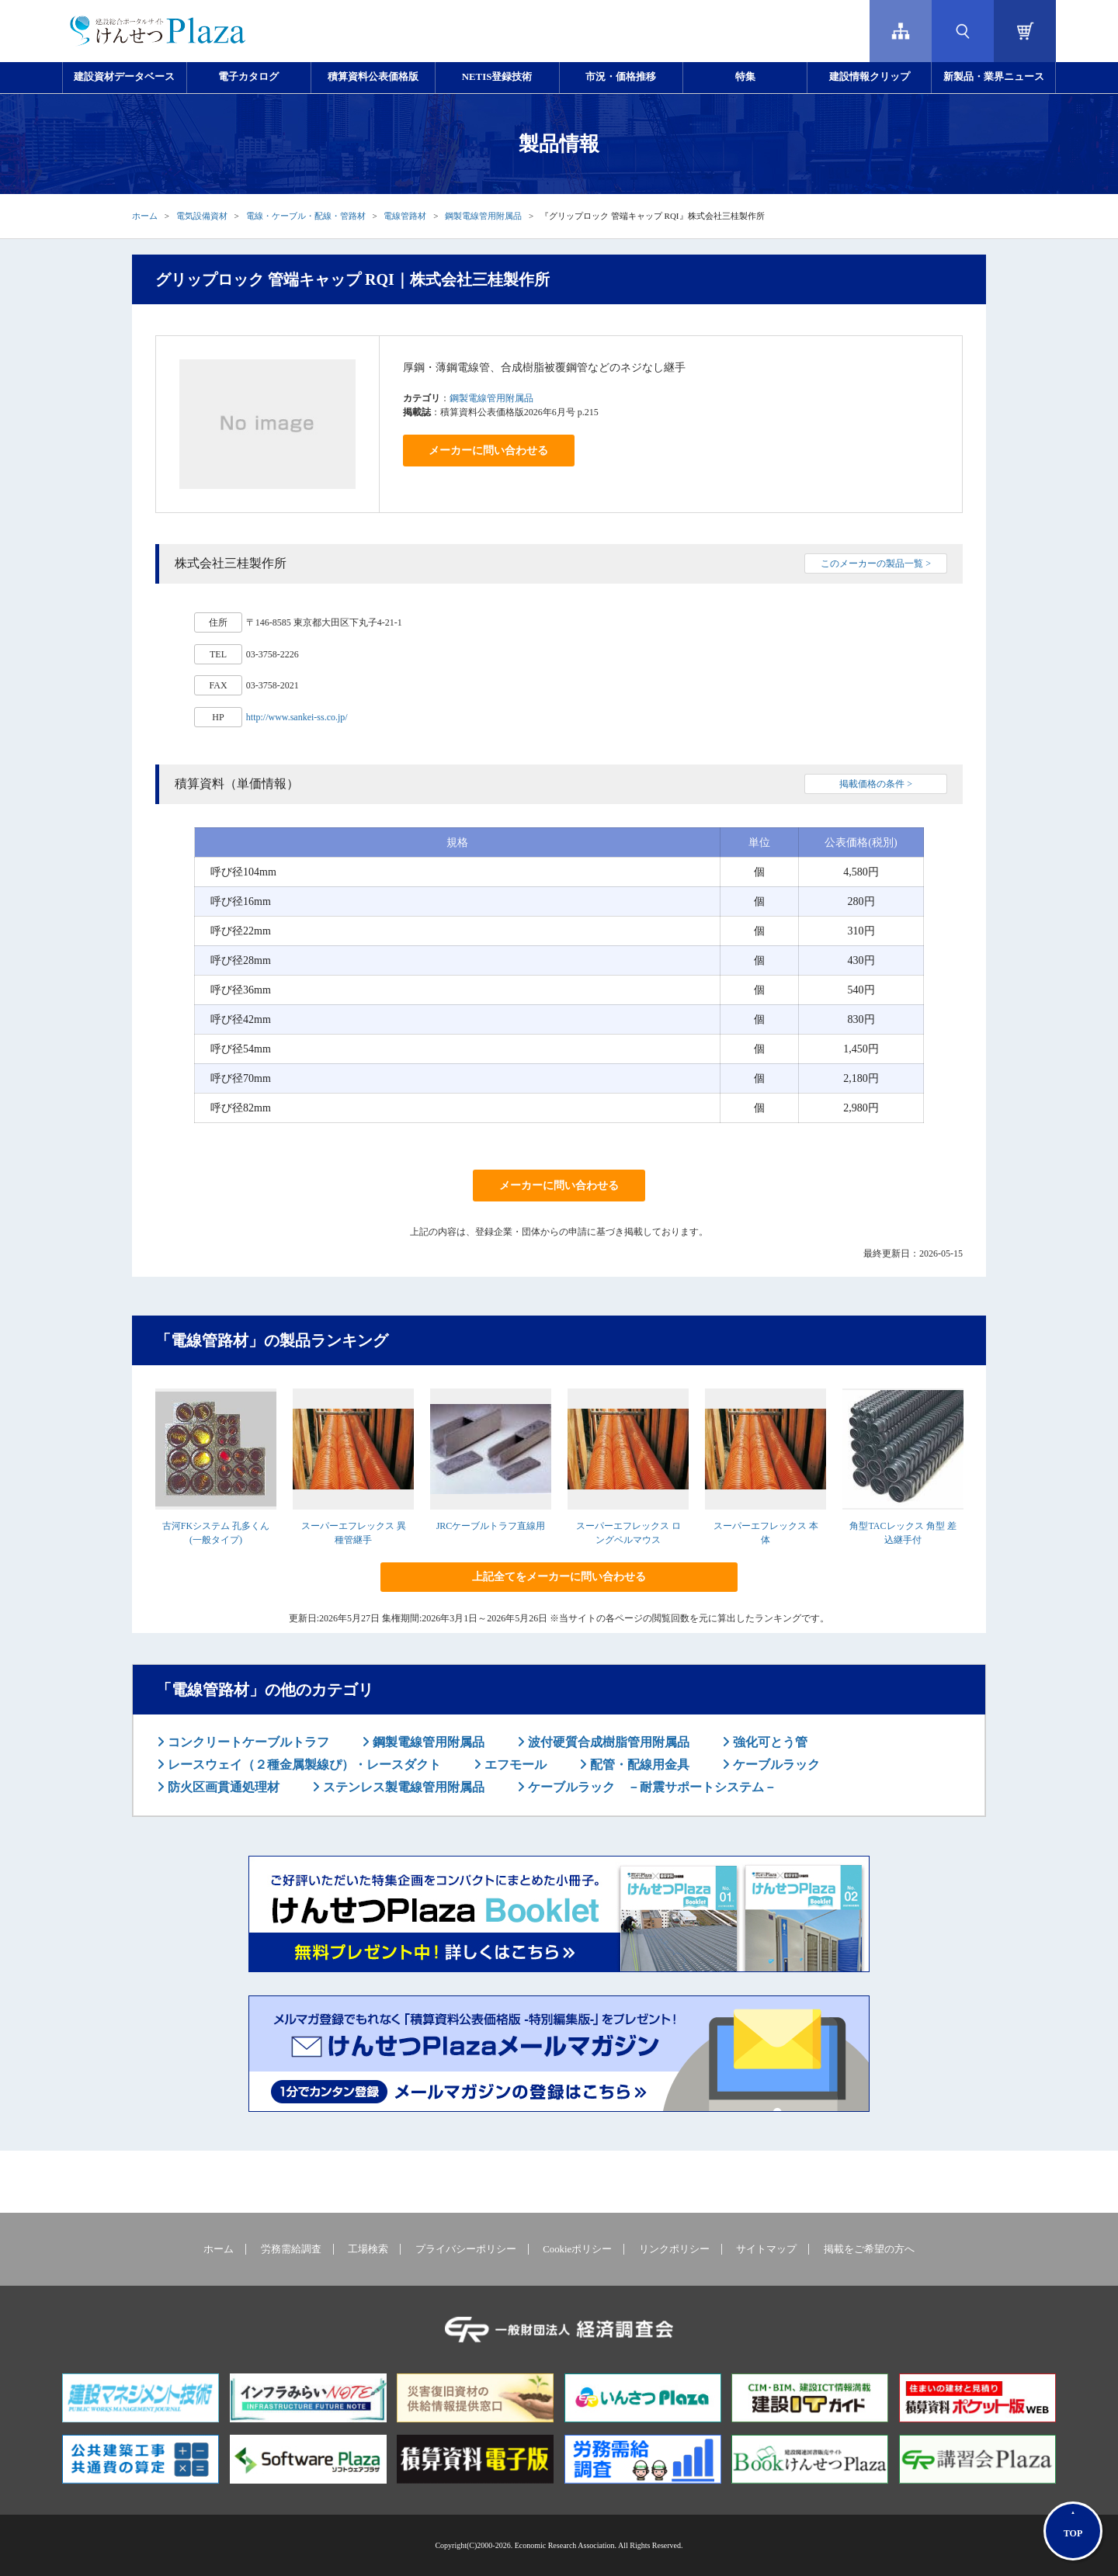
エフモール (514, 1764)
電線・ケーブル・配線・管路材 (306, 215)
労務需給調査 (291, 2249)
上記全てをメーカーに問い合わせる (559, 1577)
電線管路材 (405, 215)
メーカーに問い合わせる (488, 450)
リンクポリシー (674, 2249)
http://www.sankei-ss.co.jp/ (297, 717)
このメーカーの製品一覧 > (876, 563)
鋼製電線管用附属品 (483, 215)
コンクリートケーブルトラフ (247, 1742)
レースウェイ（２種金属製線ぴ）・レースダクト (303, 1764)
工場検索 (368, 2249)
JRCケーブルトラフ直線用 (491, 1525)
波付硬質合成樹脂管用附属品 (607, 1742)
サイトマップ (766, 2249)
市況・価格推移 (620, 76)
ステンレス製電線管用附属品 (402, 1787)
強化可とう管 (768, 1742)
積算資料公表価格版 (373, 76)
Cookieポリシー (577, 2249)
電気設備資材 (201, 215)
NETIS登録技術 (497, 76)
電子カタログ (248, 76)
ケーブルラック (775, 1764)
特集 (745, 76)
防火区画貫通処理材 (222, 1787)
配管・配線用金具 (638, 1764)
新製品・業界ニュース (993, 76)
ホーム (145, 215)
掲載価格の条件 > (875, 783)
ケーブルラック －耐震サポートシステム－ (650, 1787)
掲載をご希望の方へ (869, 2249)
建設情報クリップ (869, 76)
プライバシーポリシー (465, 2249)
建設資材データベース (124, 76)
